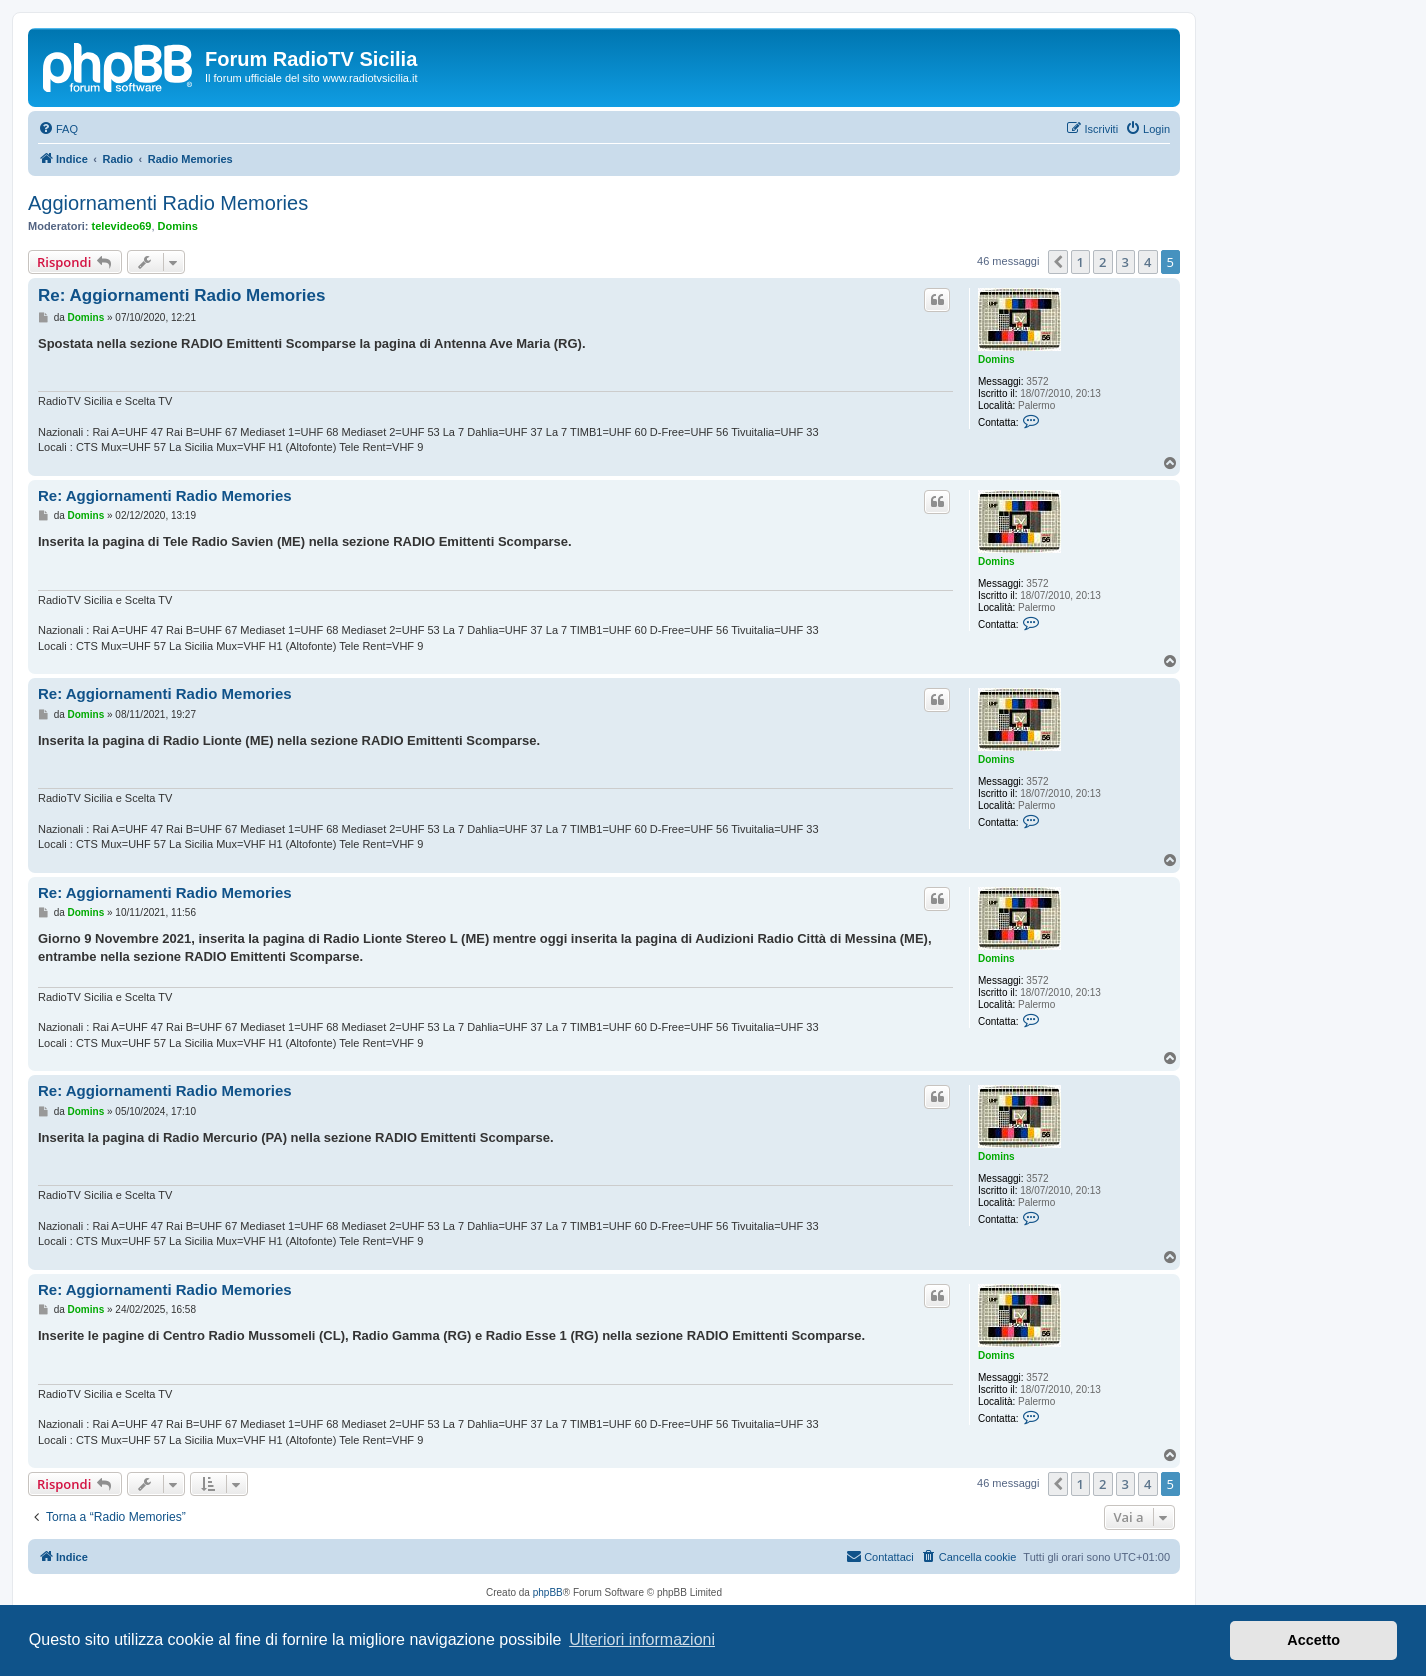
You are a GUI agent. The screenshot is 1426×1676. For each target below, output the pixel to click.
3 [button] (1125, 262)
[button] (1058, 262)
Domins (178, 226)
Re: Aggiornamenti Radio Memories (181, 295)
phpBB (548, 1592)
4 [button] (1147, 262)
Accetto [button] (1313, 1640)
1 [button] (1080, 262)
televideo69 (122, 226)
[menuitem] (58, 129)
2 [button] (1102, 262)
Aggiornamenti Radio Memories (168, 203)
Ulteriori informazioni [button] (642, 1639)
